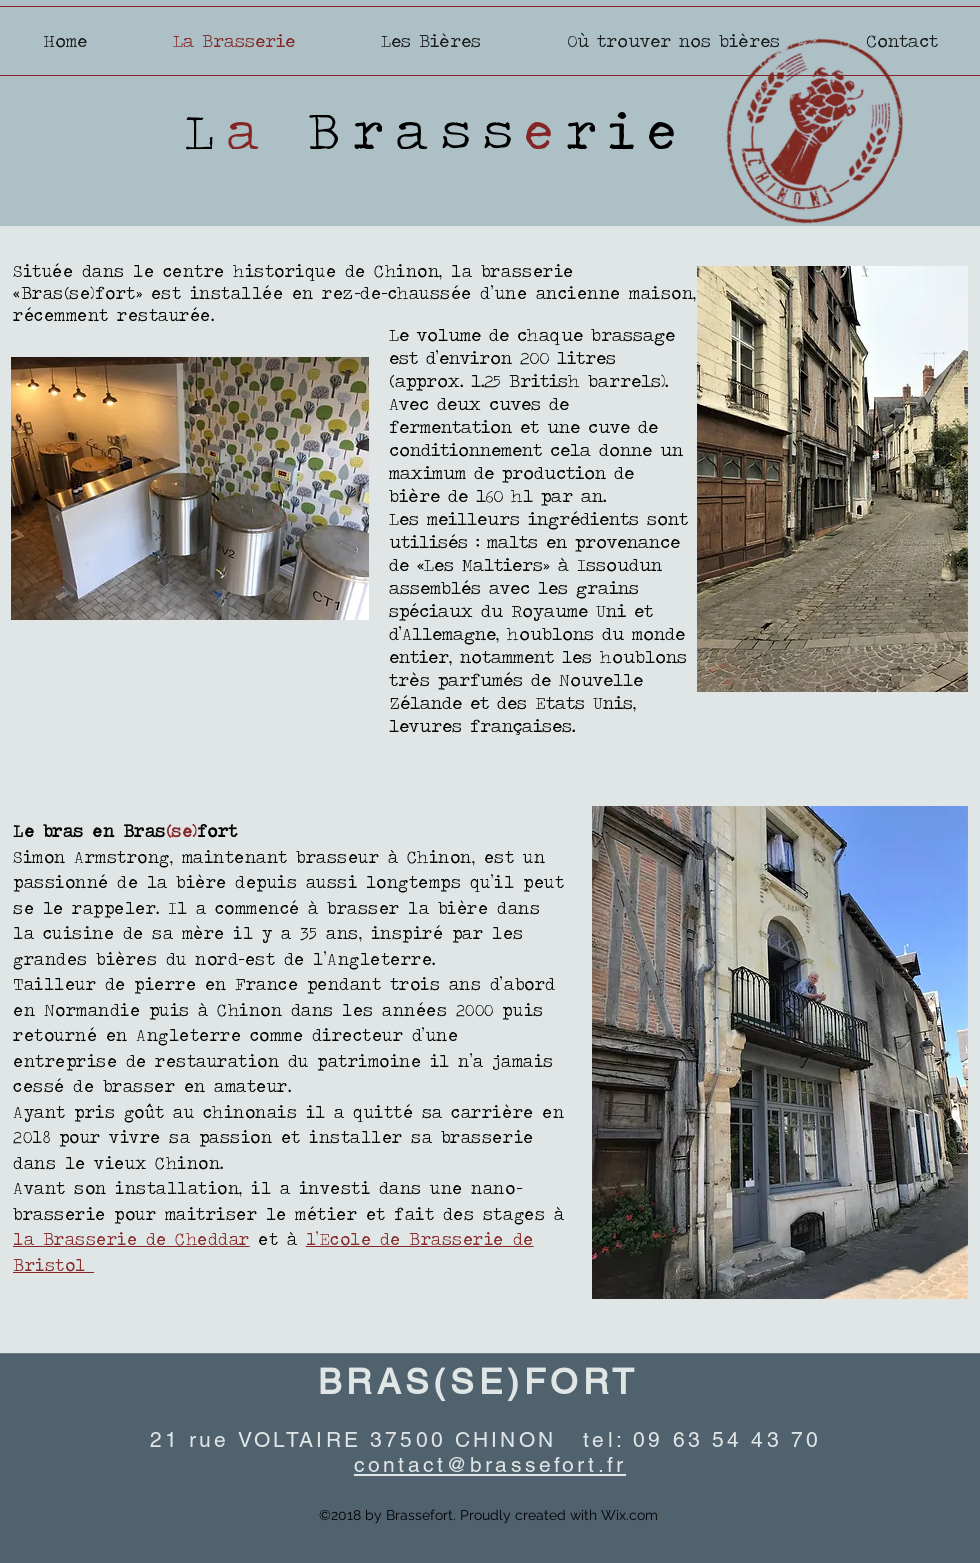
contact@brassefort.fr (490, 1464)
